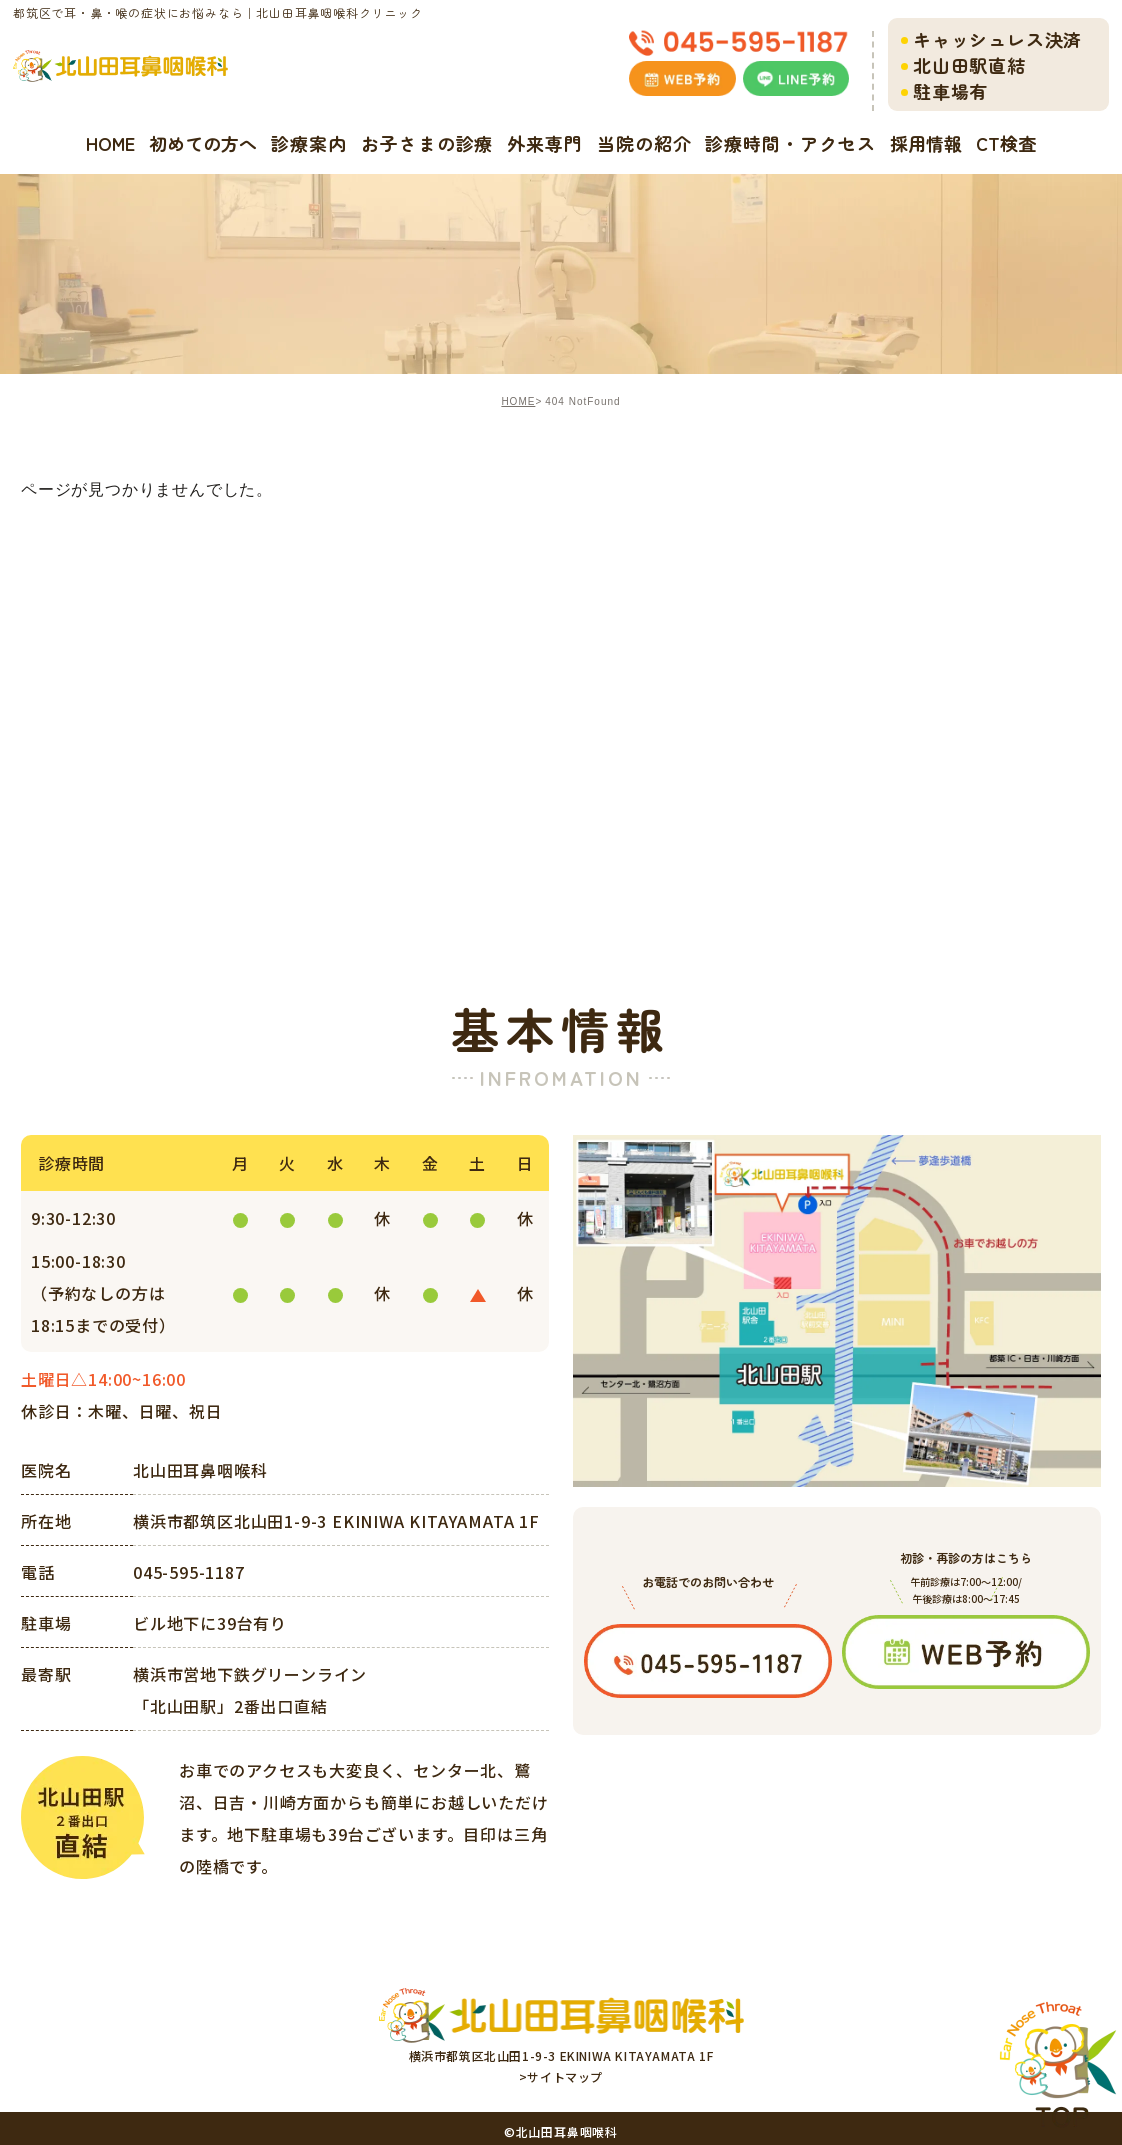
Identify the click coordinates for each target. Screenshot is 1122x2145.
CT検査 (1006, 143)
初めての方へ (203, 143)
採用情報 (926, 143)
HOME (110, 143)
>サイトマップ (561, 2076)
